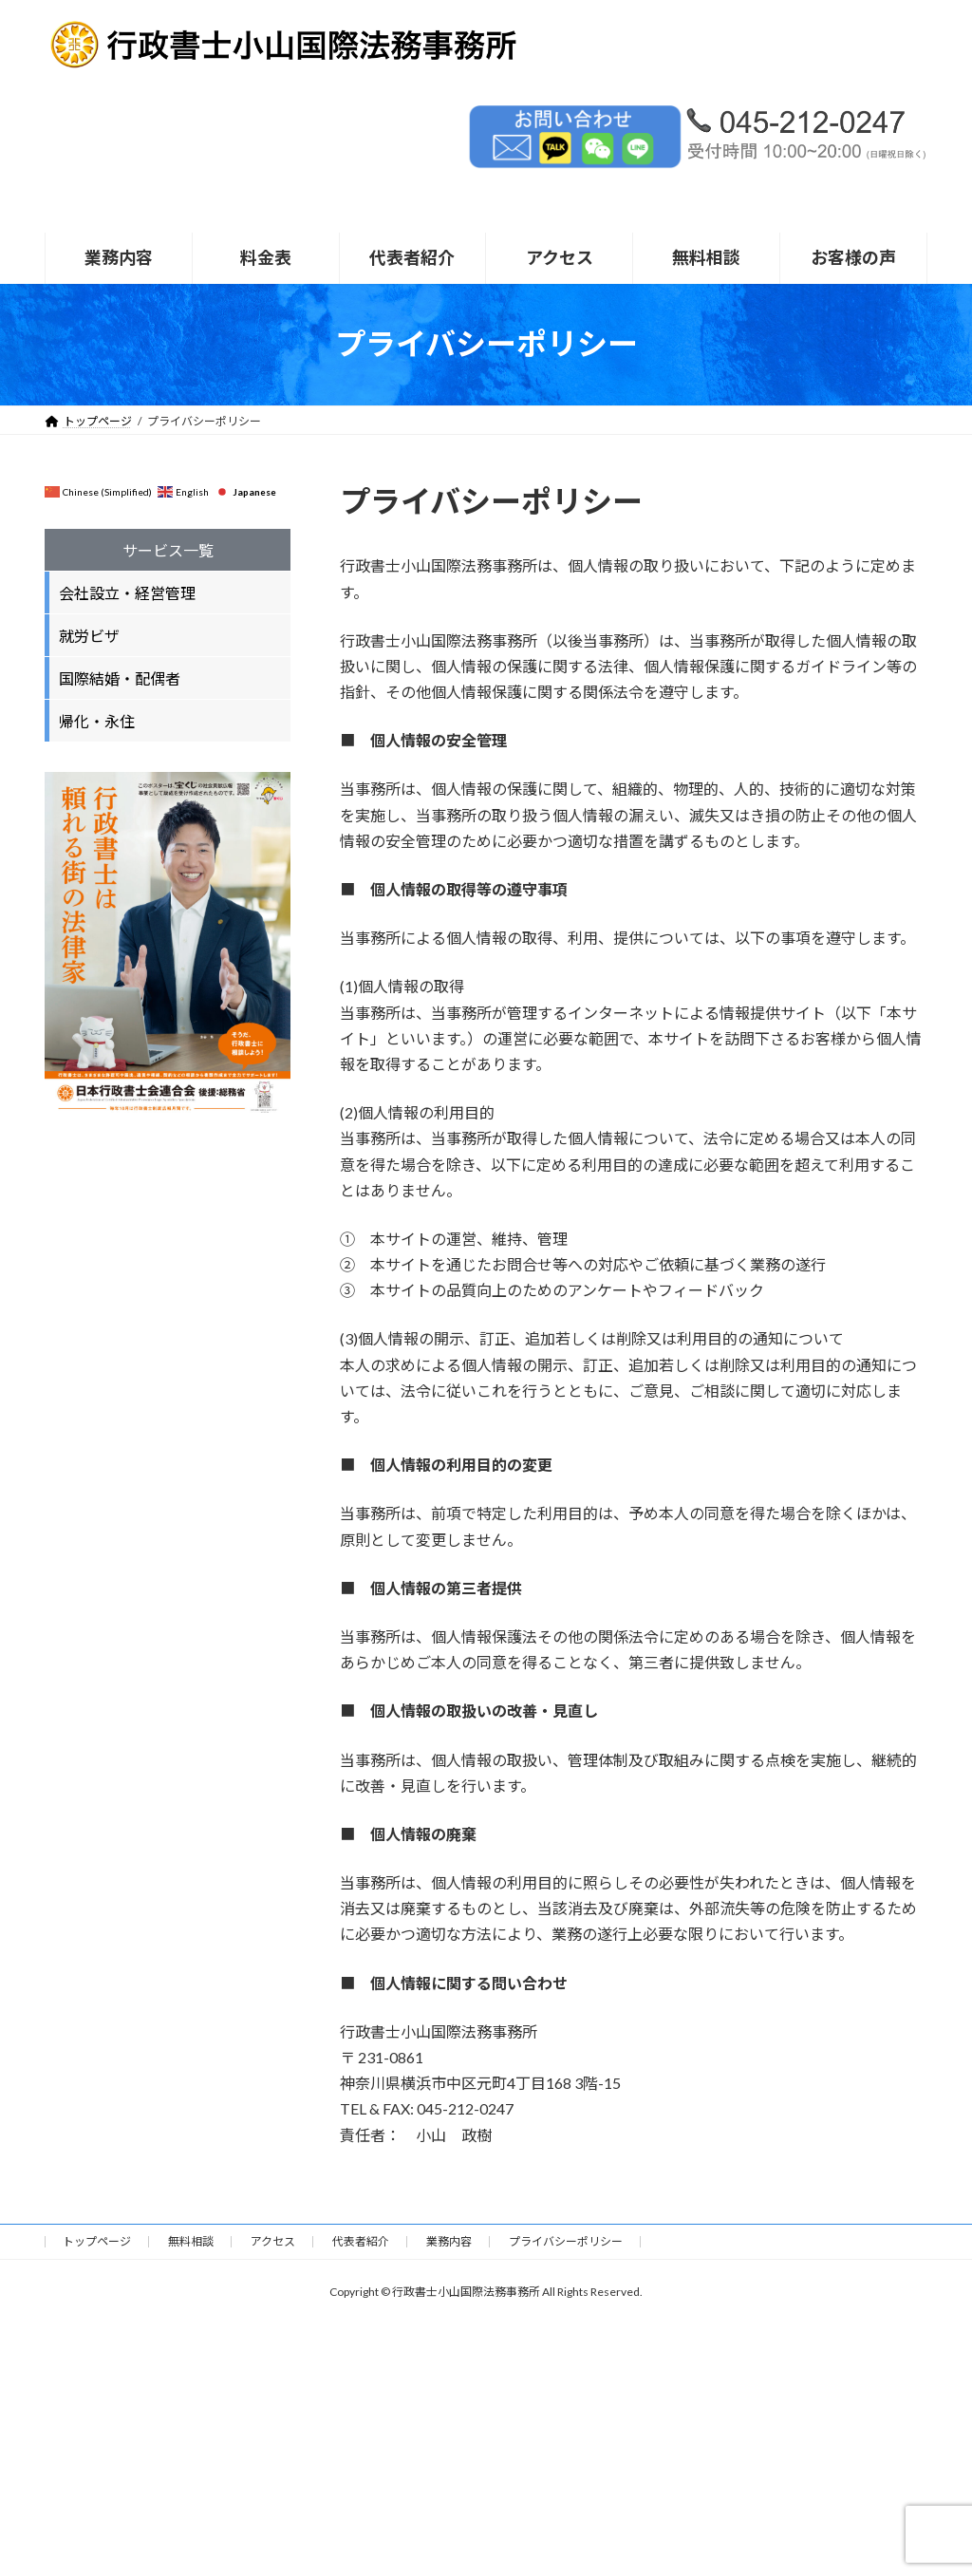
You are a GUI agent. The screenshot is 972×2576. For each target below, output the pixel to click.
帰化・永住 (97, 721)
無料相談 (191, 2241)
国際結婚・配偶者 (119, 678)
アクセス (273, 2241)
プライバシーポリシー (566, 2241)
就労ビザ (89, 636)
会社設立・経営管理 (127, 593)
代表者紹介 (360, 2241)
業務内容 (449, 2241)
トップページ (97, 2241)
